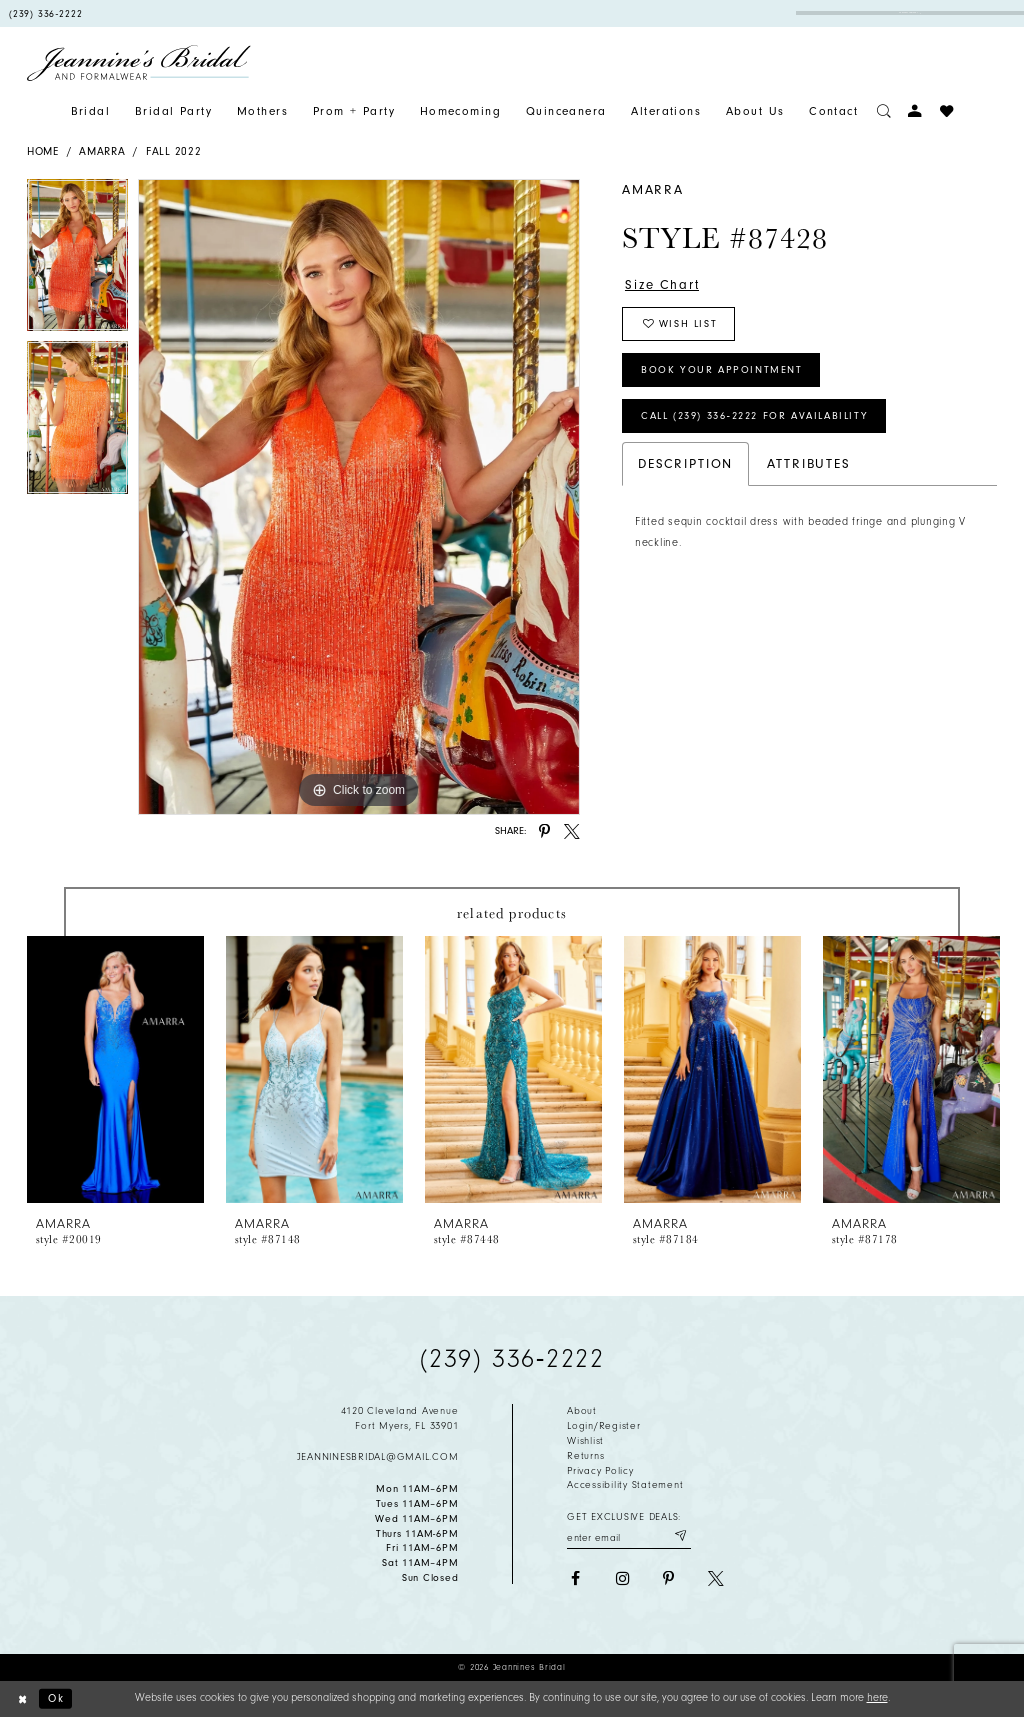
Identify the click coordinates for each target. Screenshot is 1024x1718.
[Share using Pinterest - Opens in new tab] (545, 832)
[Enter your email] (629, 1536)
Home (43, 151)
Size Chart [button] (662, 284)
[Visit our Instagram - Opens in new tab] (622, 1579)
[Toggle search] (884, 111)
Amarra (102, 151)
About (582, 1411)
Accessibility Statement (625, 1485)
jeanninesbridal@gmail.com (378, 1457)
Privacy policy (600, 1471)
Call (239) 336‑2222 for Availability (754, 416)
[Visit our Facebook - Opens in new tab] (575, 1579)
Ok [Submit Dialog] (56, 1698)
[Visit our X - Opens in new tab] (716, 1579)
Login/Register (603, 1426)
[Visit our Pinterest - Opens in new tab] (669, 1579)
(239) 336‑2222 (512, 1359)
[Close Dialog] (22, 1699)
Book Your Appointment (722, 370)
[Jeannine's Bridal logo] (139, 63)
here (877, 1697)
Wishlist (585, 1441)
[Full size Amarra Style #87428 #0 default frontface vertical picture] (359, 497)
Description (685, 463)
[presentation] (115, 1069)
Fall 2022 (174, 151)
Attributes (809, 463)
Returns (585, 1456)
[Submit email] (680, 1536)
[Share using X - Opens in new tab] (572, 832)
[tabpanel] (77, 260)
